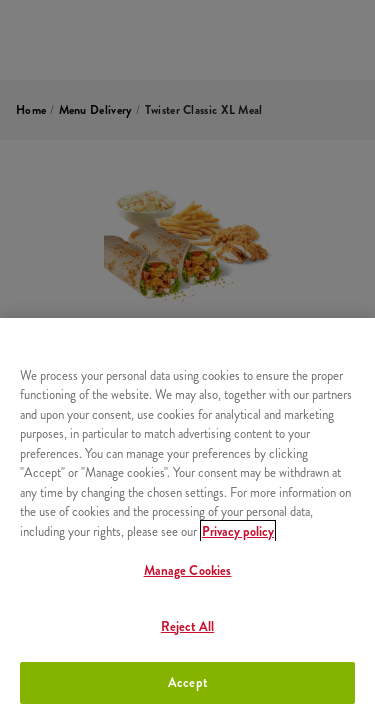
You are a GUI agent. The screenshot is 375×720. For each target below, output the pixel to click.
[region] (187, 519)
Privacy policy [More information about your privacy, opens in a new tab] (238, 531)
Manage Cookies (188, 570)
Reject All (187, 626)
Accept (187, 682)
